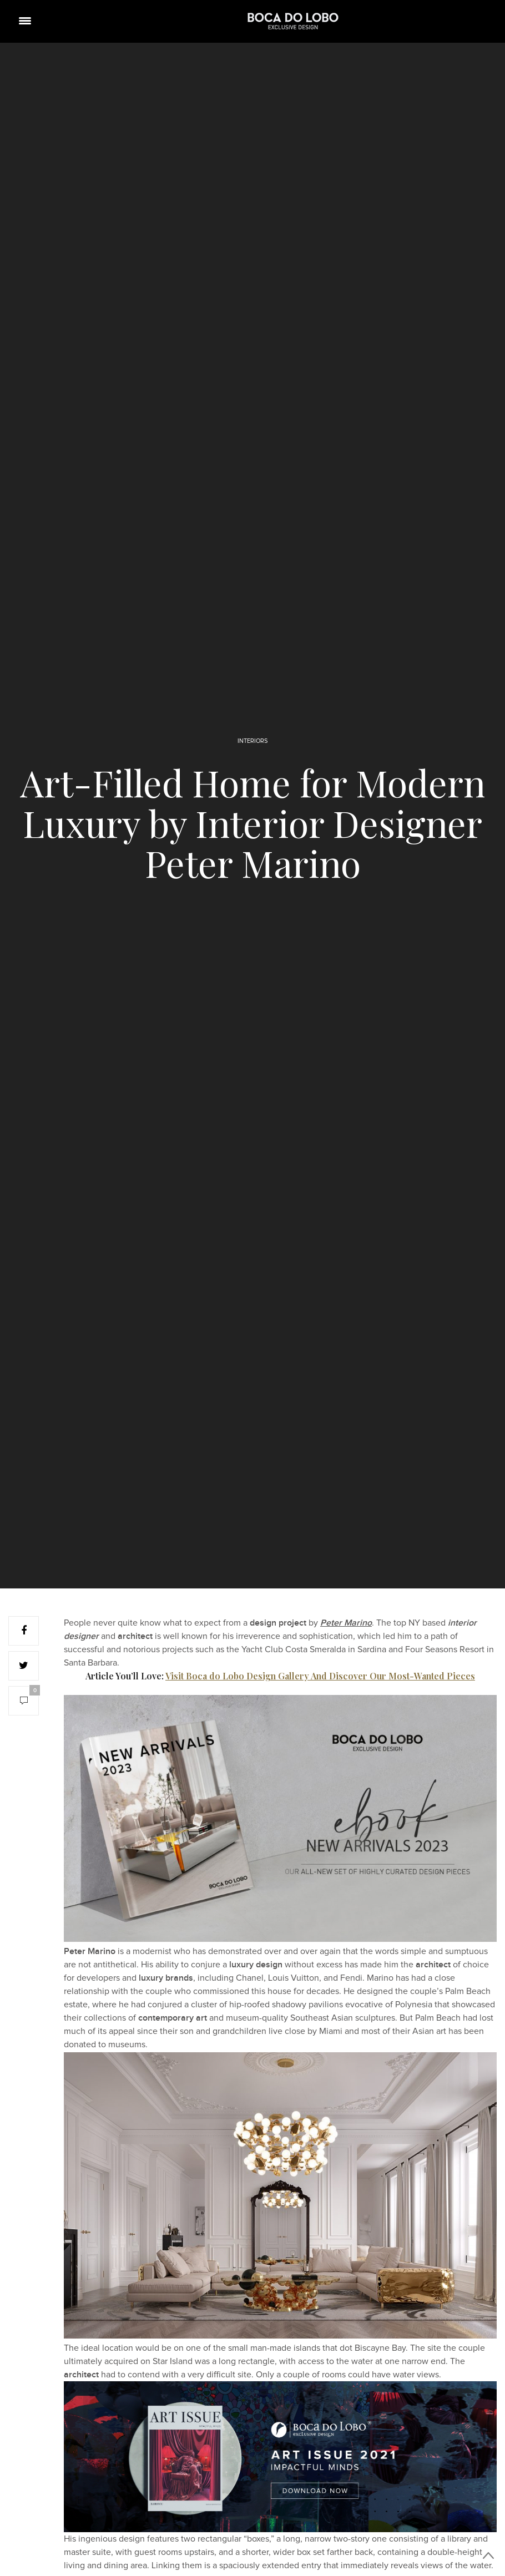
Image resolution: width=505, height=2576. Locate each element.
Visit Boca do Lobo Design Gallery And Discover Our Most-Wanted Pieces (320, 1676)
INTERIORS (252, 741)
